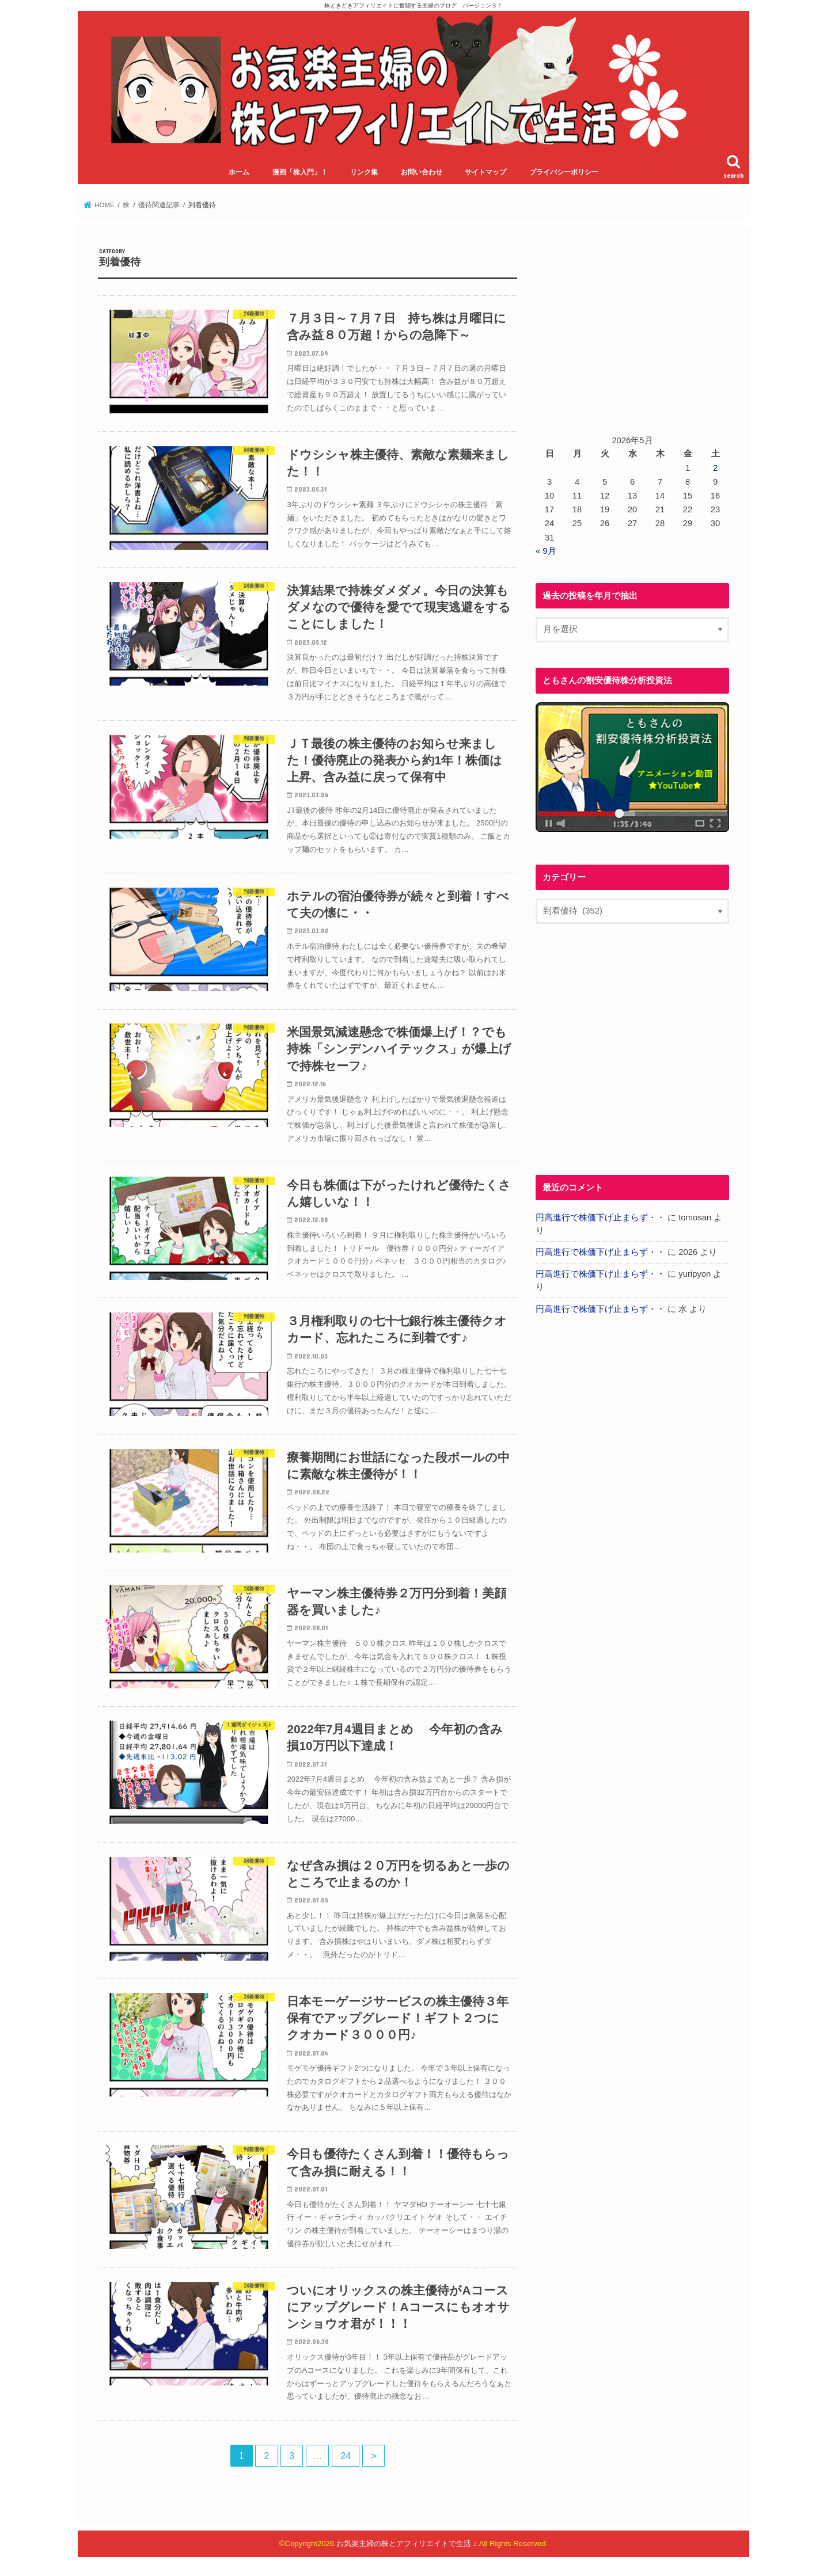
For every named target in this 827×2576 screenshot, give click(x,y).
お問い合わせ (421, 172)
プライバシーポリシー (563, 172)
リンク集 (364, 172)
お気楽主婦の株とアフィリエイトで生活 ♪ (406, 2543)
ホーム (239, 172)
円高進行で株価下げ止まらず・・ (600, 1217)
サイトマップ (485, 172)
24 (345, 2456)
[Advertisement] (632, 328)
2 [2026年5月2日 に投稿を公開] (715, 468)
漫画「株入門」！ (300, 172)
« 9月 (546, 550)
